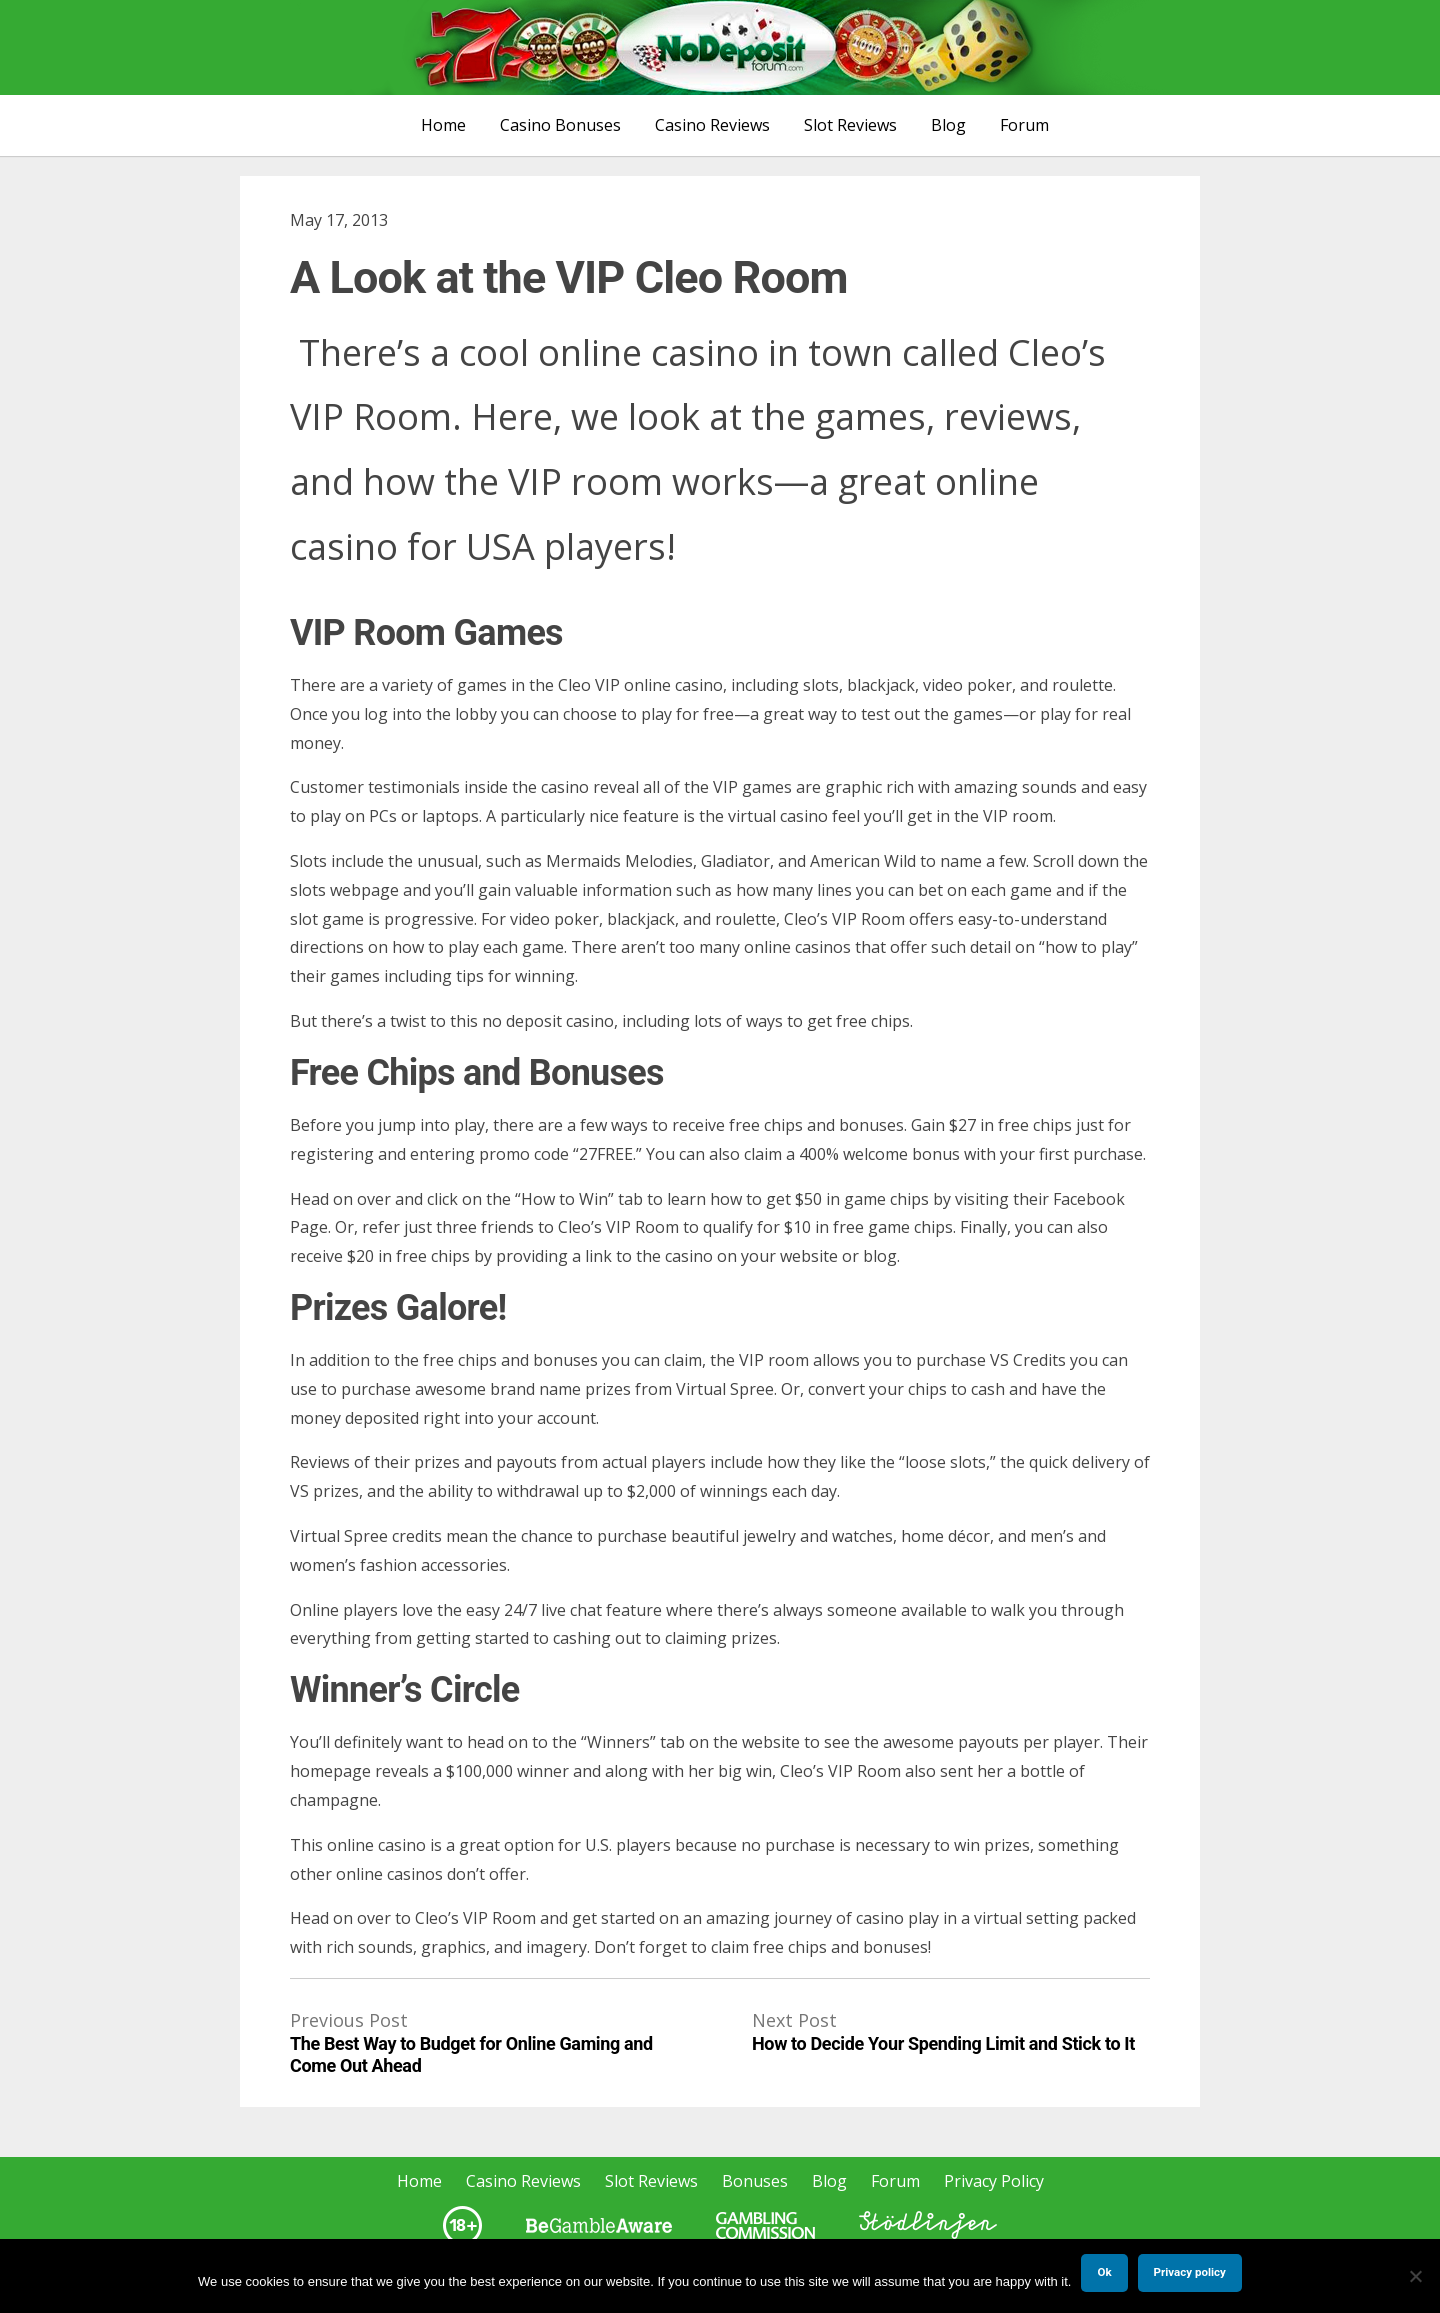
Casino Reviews (712, 125)
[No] (1415, 2276)
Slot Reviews (850, 125)
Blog (948, 125)
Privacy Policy (994, 2181)
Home (443, 125)
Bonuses (755, 2181)
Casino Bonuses (560, 125)
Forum (1024, 125)
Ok (1104, 2272)
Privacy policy (1190, 2272)
